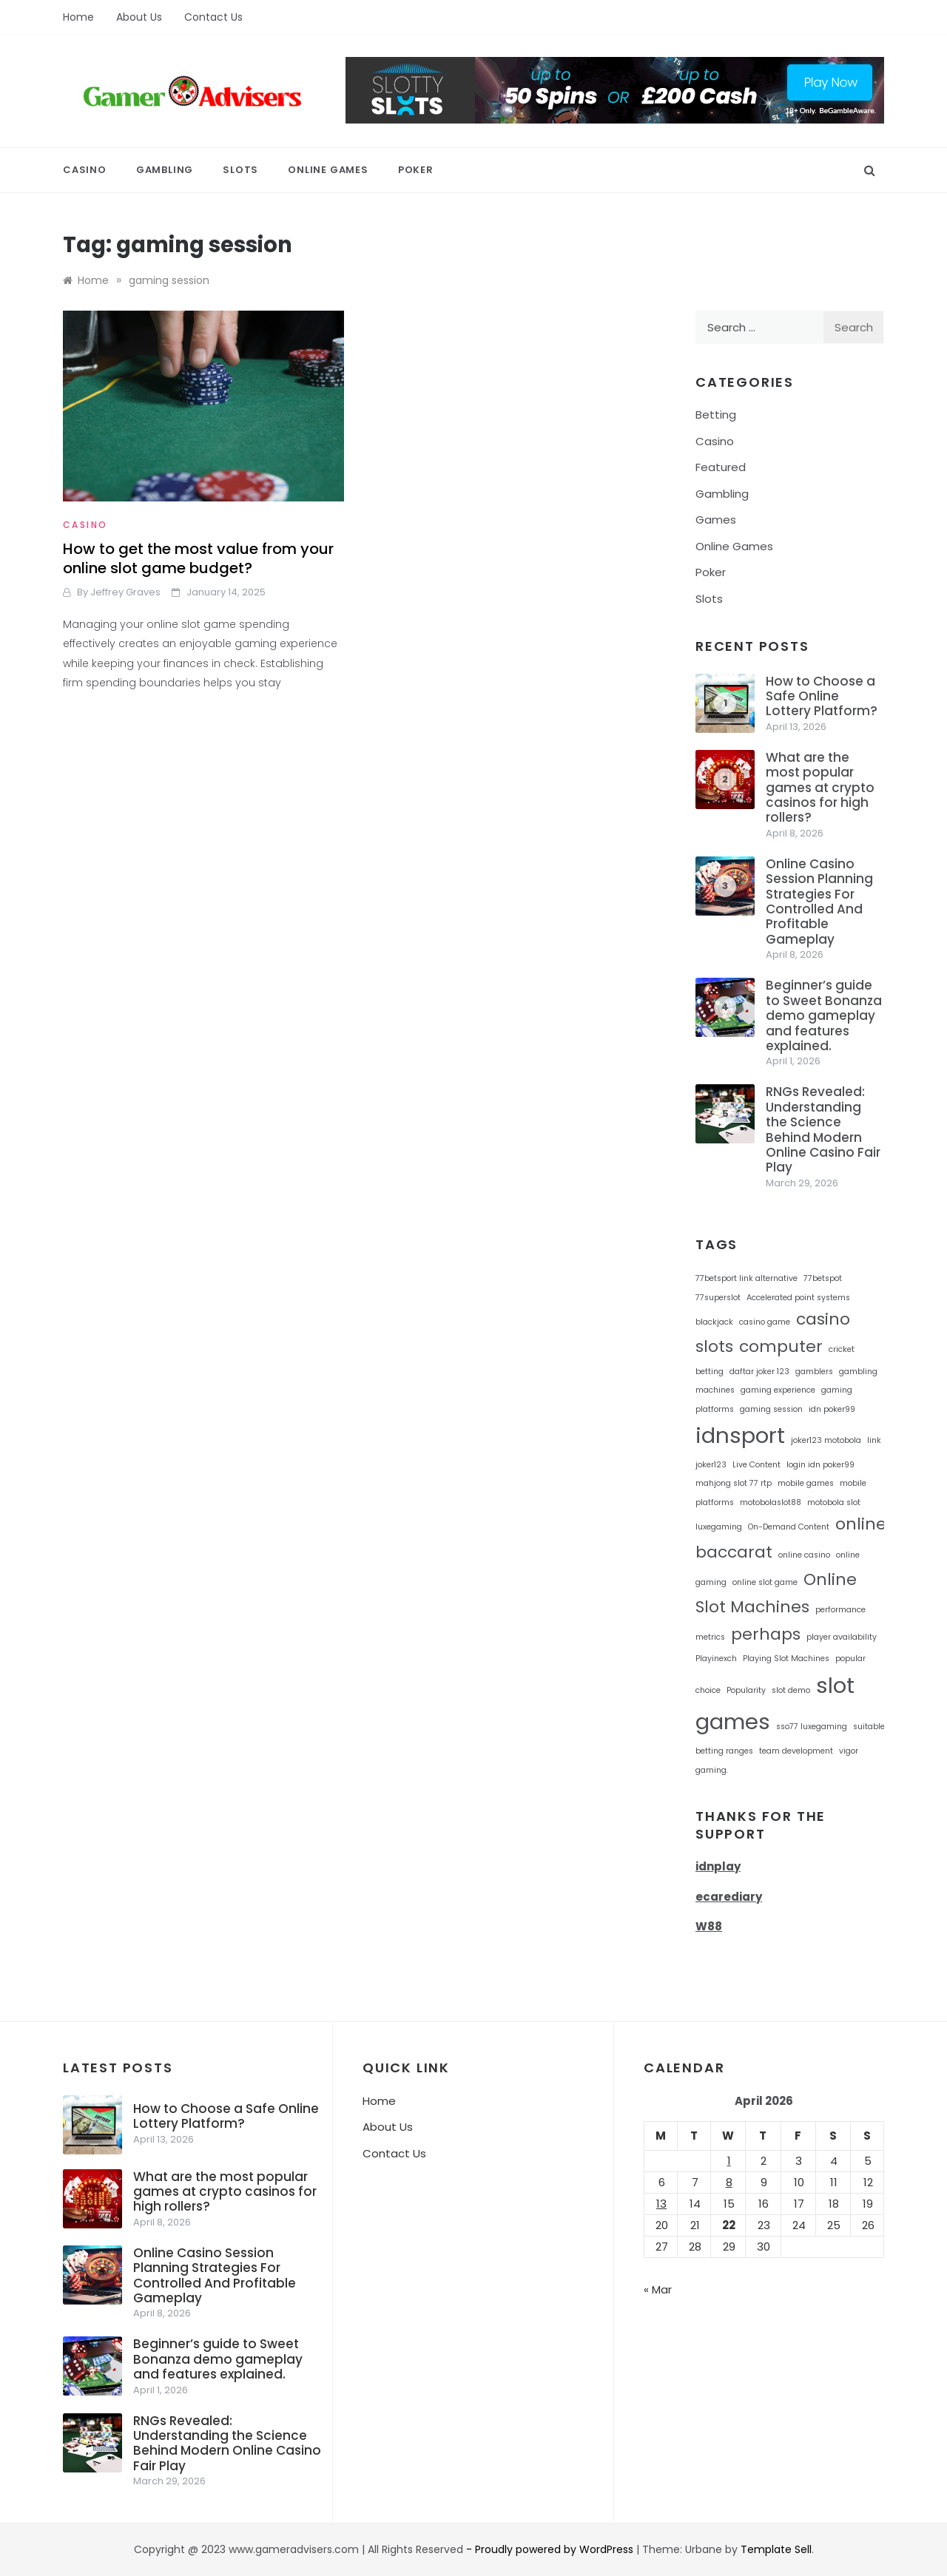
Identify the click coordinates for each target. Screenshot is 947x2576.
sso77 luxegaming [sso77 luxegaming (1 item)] (811, 1726)
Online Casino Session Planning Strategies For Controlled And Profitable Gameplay (819, 901)
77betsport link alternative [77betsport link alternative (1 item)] (746, 1278)
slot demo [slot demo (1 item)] (791, 1690)
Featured (720, 467)
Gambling (164, 170)
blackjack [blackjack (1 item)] (714, 1322)
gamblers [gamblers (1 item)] (814, 1371)
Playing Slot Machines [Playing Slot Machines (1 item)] (786, 1658)
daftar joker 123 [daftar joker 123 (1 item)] (759, 1371)
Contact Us (213, 17)
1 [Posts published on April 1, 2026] (729, 2160)
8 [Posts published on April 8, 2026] (729, 2182)
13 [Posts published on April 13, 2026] (661, 2203)
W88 (708, 1926)
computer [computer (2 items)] (781, 1346)
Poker (416, 170)
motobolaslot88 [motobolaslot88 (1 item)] (770, 1502)
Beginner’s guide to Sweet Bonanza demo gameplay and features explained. (824, 1015)
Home (78, 17)
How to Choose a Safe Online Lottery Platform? (821, 696)
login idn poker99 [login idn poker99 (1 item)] (820, 1464)
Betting (715, 414)
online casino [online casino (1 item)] (804, 1555)
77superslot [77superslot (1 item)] (718, 1297)
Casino (85, 170)
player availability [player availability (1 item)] (841, 1637)
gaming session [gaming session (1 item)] (771, 1409)
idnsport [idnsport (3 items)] (740, 1435)
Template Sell (776, 2549)
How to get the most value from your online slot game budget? (198, 558)
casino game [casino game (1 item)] (764, 1322)
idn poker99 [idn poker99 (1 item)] (832, 1409)
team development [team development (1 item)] (796, 1751)
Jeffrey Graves (125, 592)
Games (715, 519)
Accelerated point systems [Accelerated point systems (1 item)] (798, 1297)
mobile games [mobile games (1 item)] (806, 1483)
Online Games (328, 170)
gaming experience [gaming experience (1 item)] (778, 1390)
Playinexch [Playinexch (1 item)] (716, 1658)
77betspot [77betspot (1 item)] (822, 1278)
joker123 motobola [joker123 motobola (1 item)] (826, 1440)
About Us (139, 17)
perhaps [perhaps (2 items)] (766, 1634)
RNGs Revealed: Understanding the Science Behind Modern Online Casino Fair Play (823, 1129)
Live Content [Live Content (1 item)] (756, 1464)
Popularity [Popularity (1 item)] (746, 1690)
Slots (240, 170)
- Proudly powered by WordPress (551, 2549)
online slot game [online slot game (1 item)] (765, 1582)
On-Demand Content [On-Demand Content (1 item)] (788, 1526)
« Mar (658, 2289)
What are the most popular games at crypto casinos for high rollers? (820, 787)
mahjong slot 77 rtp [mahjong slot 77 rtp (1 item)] (733, 1483)
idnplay (718, 1866)
